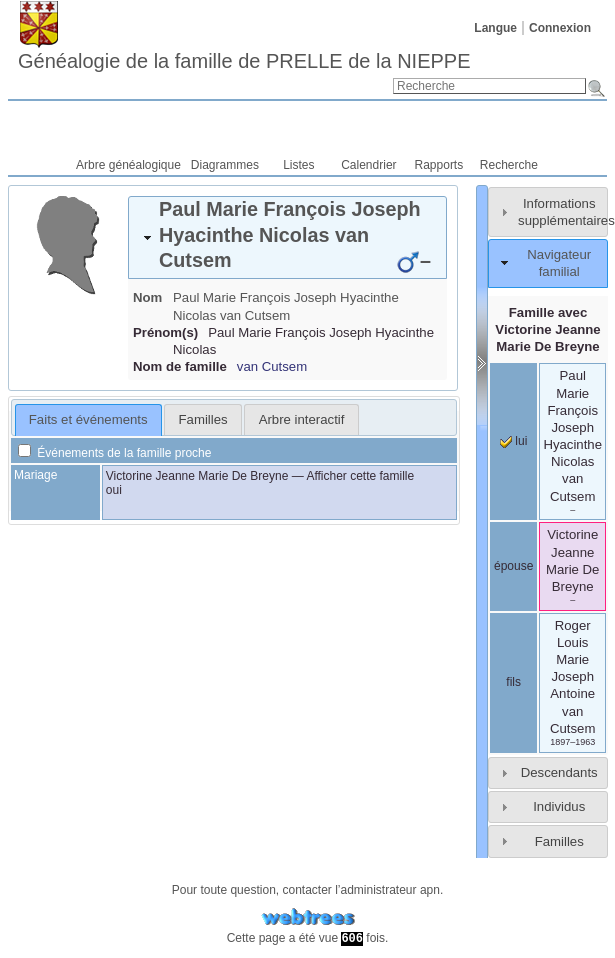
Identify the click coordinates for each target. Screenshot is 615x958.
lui (513, 441)
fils (513, 682)
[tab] (287, 237)
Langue (495, 28)
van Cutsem (272, 366)
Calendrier (368, 165)
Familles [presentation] (203, 419)
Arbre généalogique (128, 165)
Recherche (509, 165)
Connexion (560, 28)
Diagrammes (225, 165)
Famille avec (547, 329)
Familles (559, 841)
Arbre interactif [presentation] (302, 419)
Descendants (559, 772)
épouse (513, 566)
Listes (298, 165)
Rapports (439, 165)
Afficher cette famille (360, 476)
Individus (559, 806)
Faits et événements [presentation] (88, 419)
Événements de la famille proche (114, 453)
